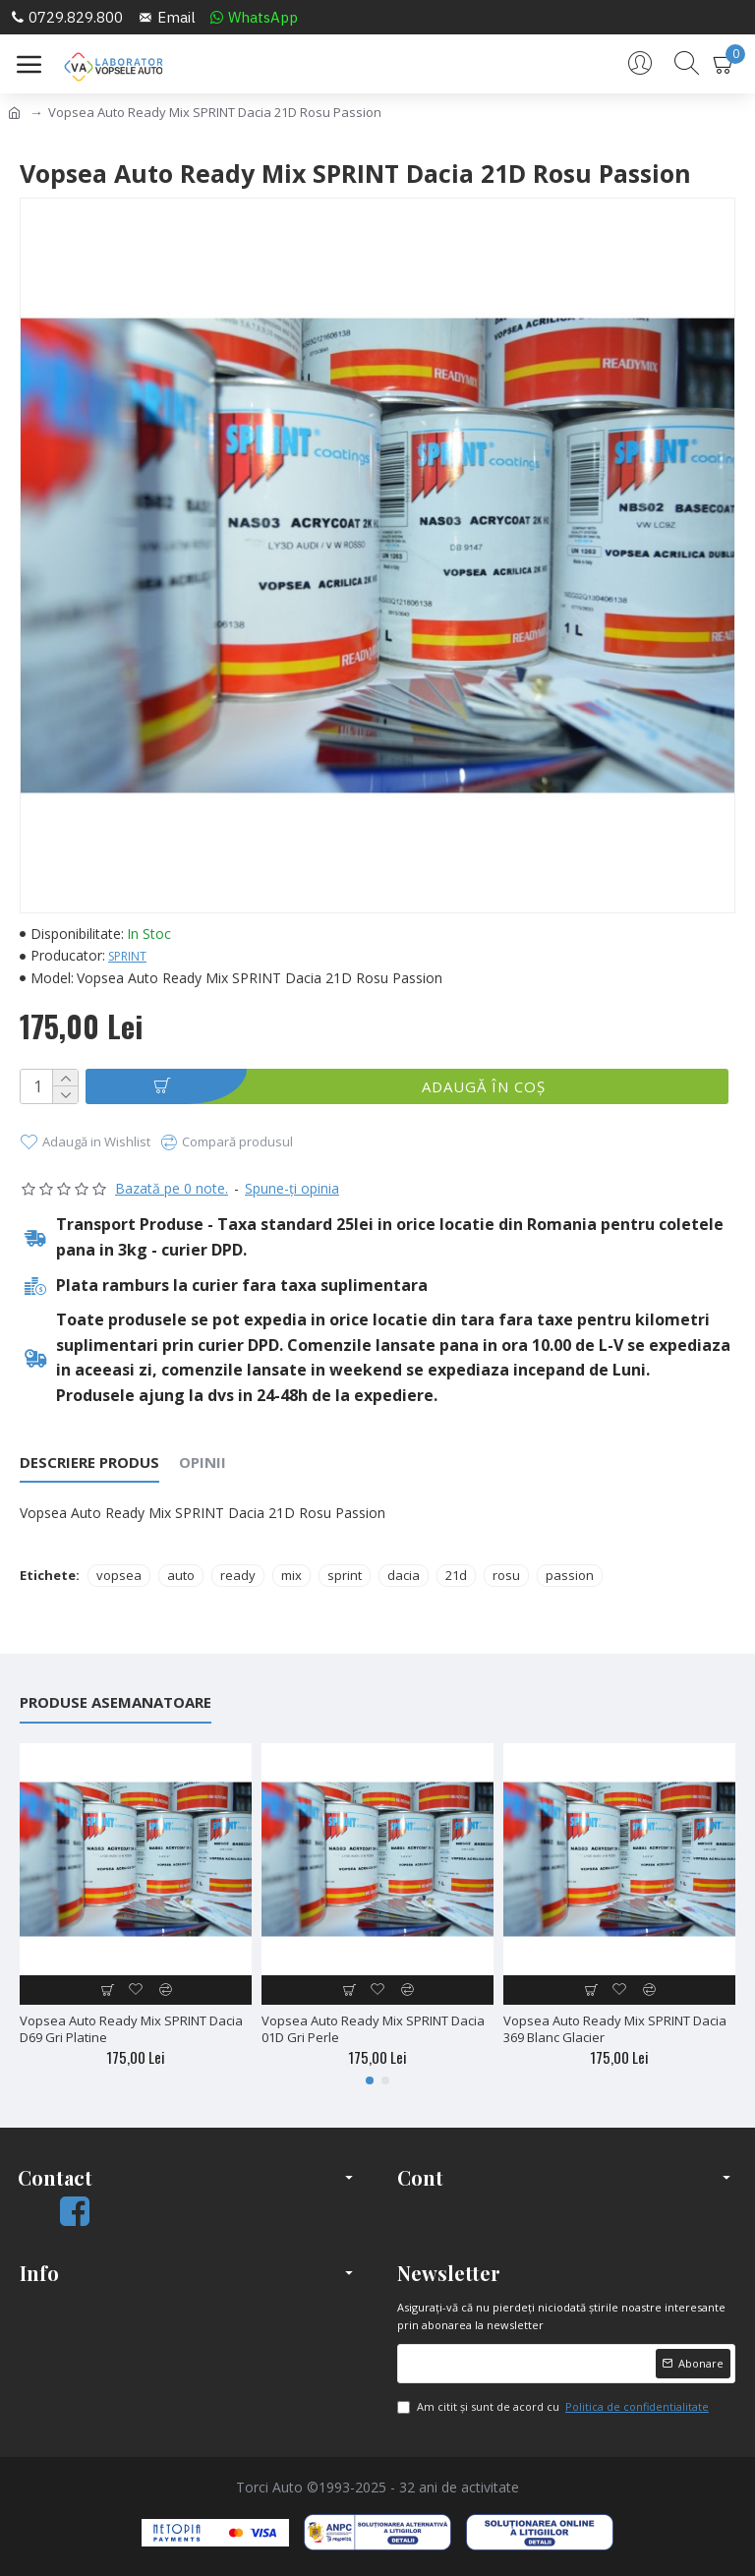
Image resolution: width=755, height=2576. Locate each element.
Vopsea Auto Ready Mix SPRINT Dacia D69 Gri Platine (131, 2029)
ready (238, 1575)
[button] (370, 2080)
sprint (344, 1575)
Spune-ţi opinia (292, 1188)
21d (456, 1575)
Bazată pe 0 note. (171, 1188)
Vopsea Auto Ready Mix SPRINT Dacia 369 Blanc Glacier (614, 2029)
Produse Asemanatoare (115, 1702)
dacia (403, 1575)
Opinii (202, 1462)
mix (291, 1575)
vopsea (119, 1575)
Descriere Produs (89, 1462)
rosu (506, 1575)
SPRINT (127, 956)
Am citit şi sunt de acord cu (554, 2407)
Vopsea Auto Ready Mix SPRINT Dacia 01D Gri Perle (373, 2029)
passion (570, 1575)
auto (181, 1575)
